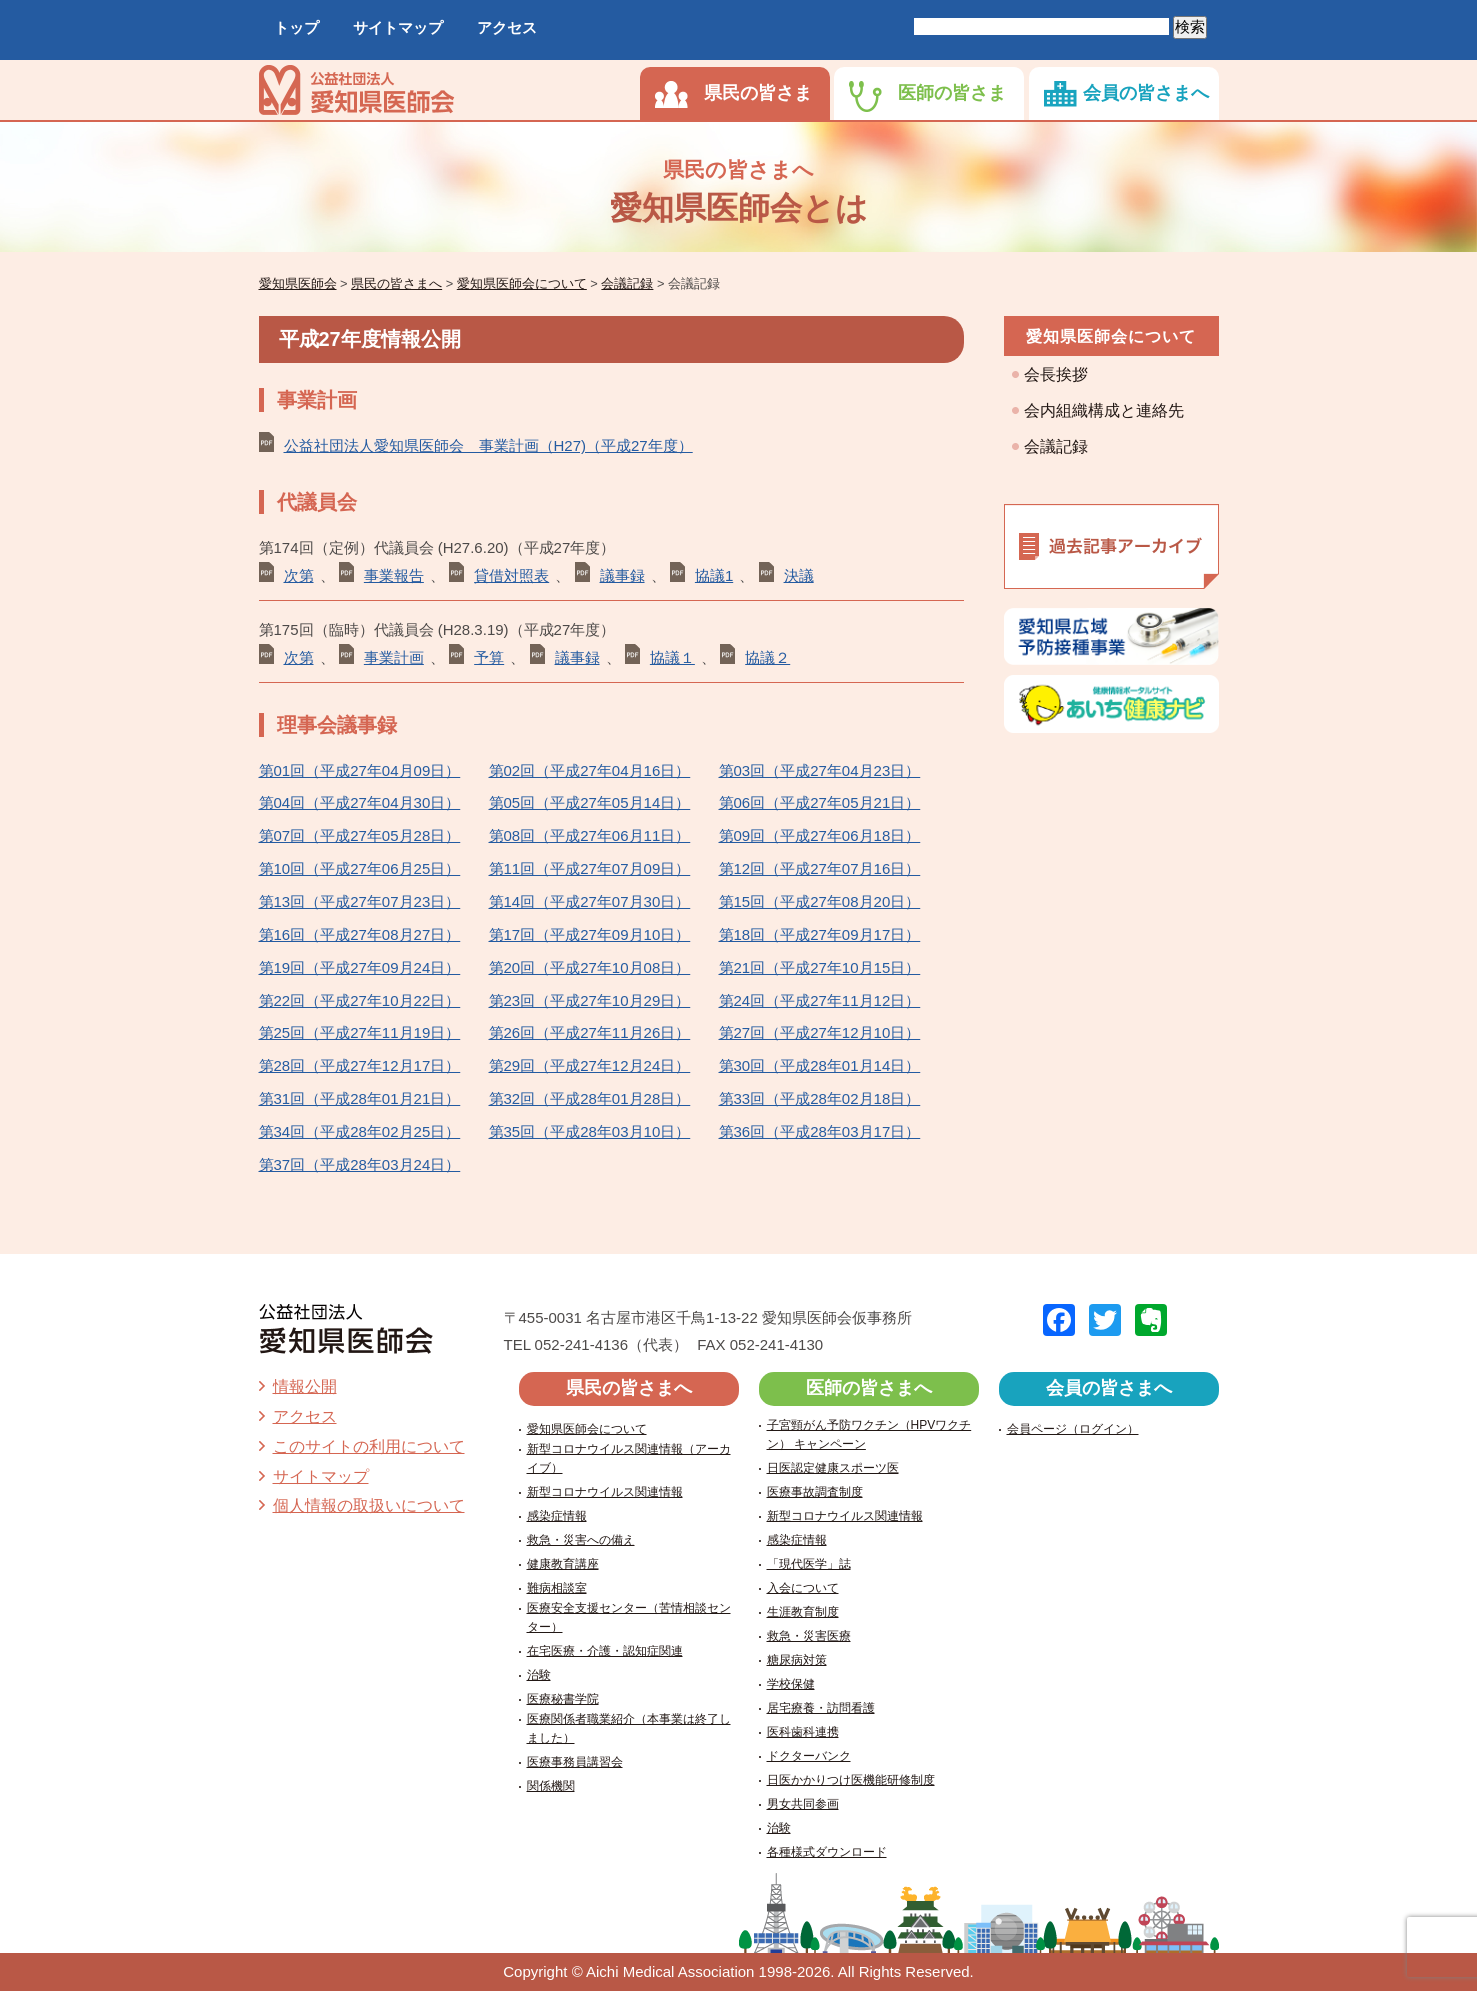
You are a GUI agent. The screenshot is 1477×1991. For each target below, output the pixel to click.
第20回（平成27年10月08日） (590, 967)
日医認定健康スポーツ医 (833, 1468)
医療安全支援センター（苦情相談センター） (629, 1617)
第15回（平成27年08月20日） (820, 901)
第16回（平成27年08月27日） (360, 934)
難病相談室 (557, 1588)
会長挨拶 (1056, 374)
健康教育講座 (563, 1564)
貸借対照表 (511, 575)
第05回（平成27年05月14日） (590, 802)
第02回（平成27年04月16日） (590, 770)
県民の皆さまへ (629, 1388)
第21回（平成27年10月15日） (820, 967)
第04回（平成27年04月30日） (360, 802)
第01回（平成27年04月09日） (360, 770)
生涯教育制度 (803, 1612)
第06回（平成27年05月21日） (820, 802)
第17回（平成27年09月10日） (590, 934)
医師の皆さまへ (869, 1388)
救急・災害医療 (809, 1636)
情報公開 (305, 1386)
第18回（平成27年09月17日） (820, 934)
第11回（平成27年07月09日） (590, 868)
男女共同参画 (803, 1804)
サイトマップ (398, 27)
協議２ (767, 657)
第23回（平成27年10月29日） (590, 1000)
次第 (299, 575)
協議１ (672, 657)
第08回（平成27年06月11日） (590, 835)
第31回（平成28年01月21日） (360, 1098)
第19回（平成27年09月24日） (360, 967)
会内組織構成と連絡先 (1104, 410)
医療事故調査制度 (815, 1492)
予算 (489, 657)
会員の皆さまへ (1146, 93)
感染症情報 (557, 1516)
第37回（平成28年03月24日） (360, 1164)
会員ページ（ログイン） (1073, 1429)
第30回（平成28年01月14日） (820, 1065)
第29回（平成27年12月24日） (590, 1065)
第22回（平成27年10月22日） (360, 1000)
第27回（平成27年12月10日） (820, 1032)
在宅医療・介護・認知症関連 (605, 1651)
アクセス (507, 27)
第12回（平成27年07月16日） (820, 868)
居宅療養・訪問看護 (821, 1708)
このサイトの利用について (369, 1446)
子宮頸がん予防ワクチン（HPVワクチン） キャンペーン (869, 1434)
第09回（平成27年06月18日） (820, 835)
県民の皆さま (758, 93)
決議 (799, 575)
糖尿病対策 (797, 1660)
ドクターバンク (809, 1756)
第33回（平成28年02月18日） (820, 1098)
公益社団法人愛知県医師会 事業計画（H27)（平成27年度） (488, 445)
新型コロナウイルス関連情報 (605, 1492)
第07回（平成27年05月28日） (360, 835)
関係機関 (551, 1786)
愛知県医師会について (1111, 336)
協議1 (714, 575)
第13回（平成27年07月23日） (360, 901)
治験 (539, 1675)
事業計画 (394, 657)
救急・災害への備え (581, 1540)
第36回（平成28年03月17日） (820, 1131)
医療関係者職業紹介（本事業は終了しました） (629, 1728)
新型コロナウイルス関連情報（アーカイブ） (629, 1458)
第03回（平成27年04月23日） (820, 770)
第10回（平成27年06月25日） (360, 868)
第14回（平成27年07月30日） (590, 901)
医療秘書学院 (563, 1699)
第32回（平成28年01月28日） (590, 1098)
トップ (296, 27)
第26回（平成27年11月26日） (590, 1032)
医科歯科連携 (803, 1732)
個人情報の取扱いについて (369, 1505)
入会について (803, 1588)
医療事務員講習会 (575, 1762)
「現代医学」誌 (809, 1564)
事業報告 (394, 575)
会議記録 (1056, 446)
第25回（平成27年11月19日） (360, 1032)
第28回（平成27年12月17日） (360, 1065)
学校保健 (791, 1684)
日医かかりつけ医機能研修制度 (851, 1780)
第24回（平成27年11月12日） (820, 1000)
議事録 (622, 575)
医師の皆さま (952, 93)
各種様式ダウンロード (827, 1852)
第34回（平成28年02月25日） (360, 1131)
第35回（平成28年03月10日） (590, 1131)
